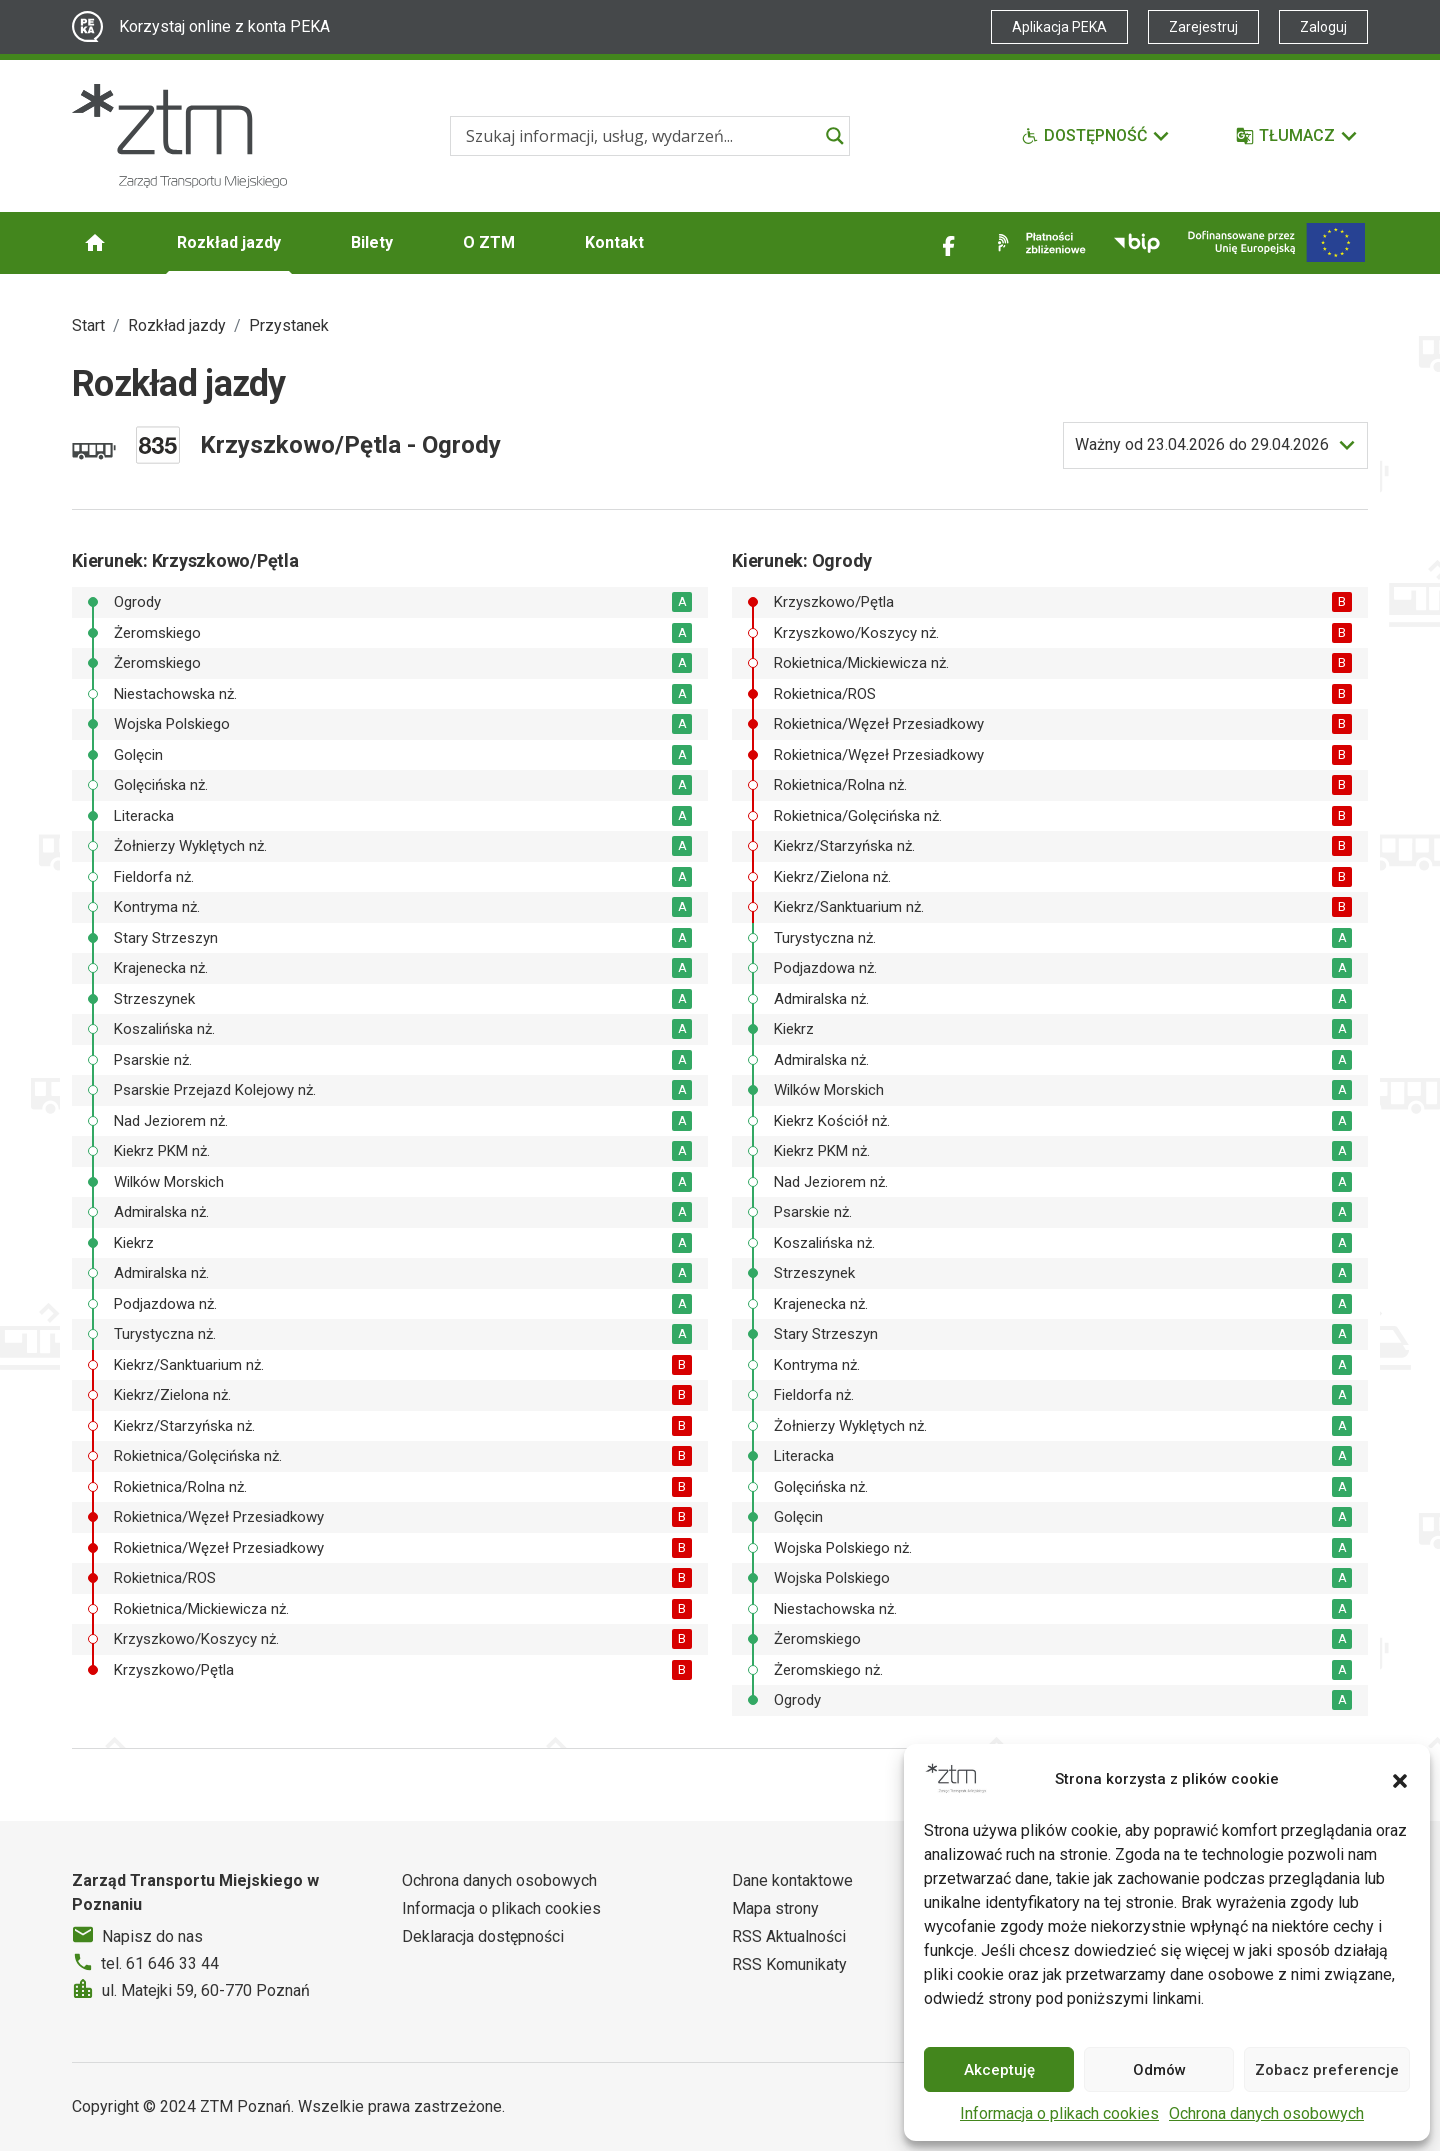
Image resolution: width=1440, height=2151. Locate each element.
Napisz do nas (152, 1936)
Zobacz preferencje (1327, 2070)
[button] (1400, 1779)
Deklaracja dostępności (483, 1936)
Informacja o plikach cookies (1059, 2113)
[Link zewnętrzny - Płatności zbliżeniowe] (1038, 243)
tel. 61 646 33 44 (160, 1963)
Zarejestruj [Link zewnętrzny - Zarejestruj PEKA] (1203, 27)
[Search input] (641, 136)
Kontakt (614, 242)
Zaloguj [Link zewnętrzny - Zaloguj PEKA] (1323, 27)
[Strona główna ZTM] (179, 136)
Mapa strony (775, 1908)
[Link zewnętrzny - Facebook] (949, 243)
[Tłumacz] (1297, 136)
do (1202, 445)
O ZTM (489, 242)
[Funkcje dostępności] (1096, 136)
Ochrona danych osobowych (1266, 2113)
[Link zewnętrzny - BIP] (1137, 243)
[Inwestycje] (1276, 242)
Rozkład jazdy (229, 242)
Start (88, 325)
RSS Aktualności (789, 1936)
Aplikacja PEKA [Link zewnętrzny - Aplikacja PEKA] (1059, 27)
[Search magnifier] (835, 136)
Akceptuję (999, 2070)
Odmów (1159, 2070)
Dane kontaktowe (792, 1880)
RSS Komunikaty (789, 1964)
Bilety (372, 242)
